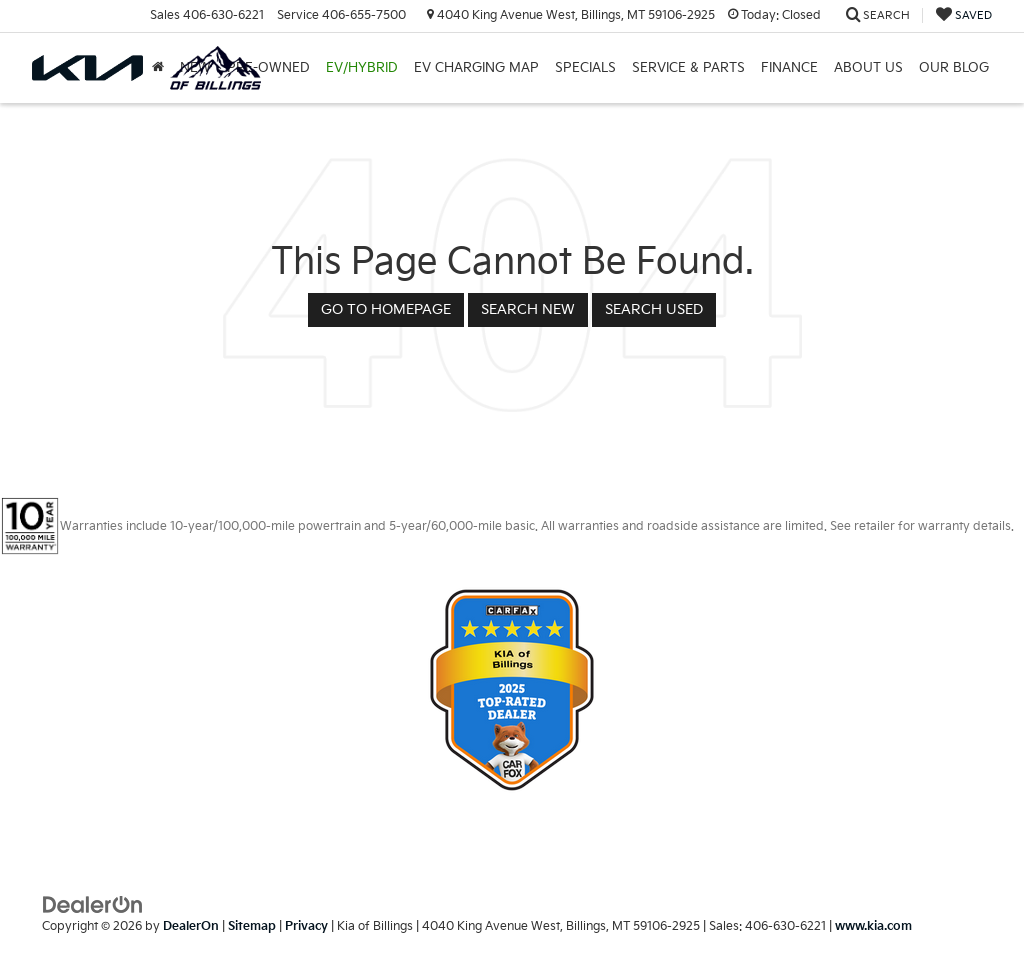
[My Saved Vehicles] (964, 15)
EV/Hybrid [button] (362, 68)
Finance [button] (789, 68)
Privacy (306, 926)
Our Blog (954, 68)
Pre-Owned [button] (268, 68)
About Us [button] (868, 68)
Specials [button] (585, 68)
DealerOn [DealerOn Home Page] (191, 926)
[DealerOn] (93, 903)
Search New (528, 309)
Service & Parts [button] (688, 68)
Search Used (654, 309)
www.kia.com (873, 926)
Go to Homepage (386, 309)
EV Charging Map (476, 68)
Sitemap (252, 926)
